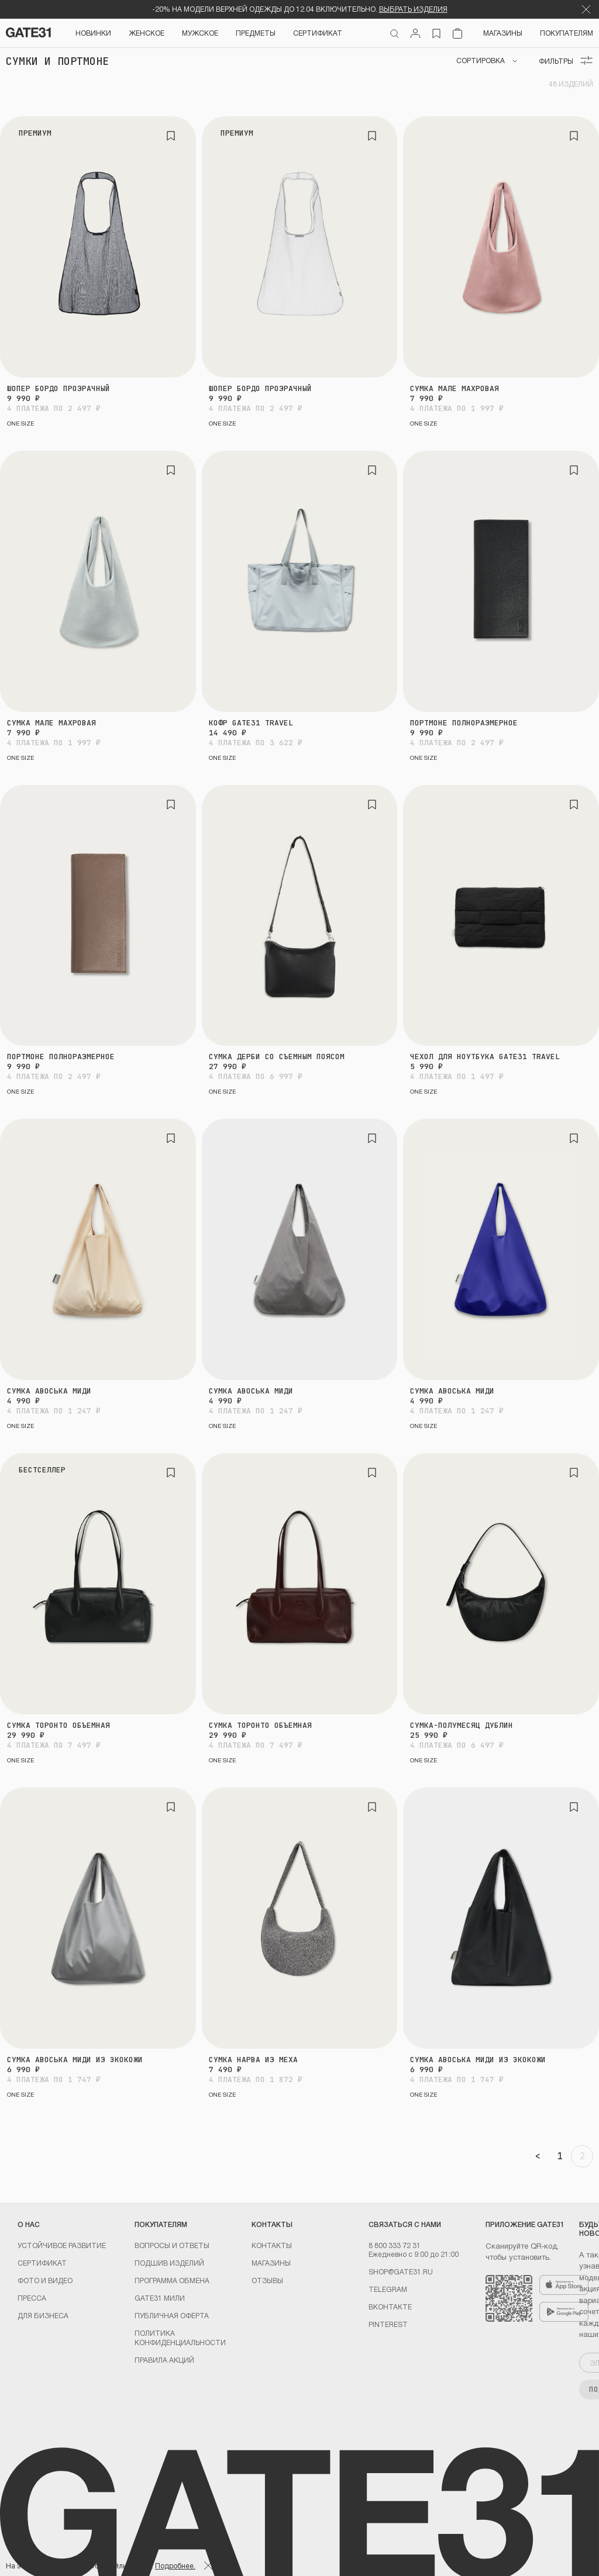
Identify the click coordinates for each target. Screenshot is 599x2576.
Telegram (388, 2289)
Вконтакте (390, 2306)
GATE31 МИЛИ (160, 2298)
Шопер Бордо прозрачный (58, 388)
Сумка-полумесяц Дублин (461, 1725)
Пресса (32, 2298)
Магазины (502, 33)
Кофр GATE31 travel (251, 723)
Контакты (272, 2245)
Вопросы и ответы (172, 2245)
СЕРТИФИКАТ (317, 33)
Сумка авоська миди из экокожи (75, 2060)
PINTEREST (388, 2324)
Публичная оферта (172, 2315)
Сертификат (42, 2263)
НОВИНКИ (93, 33)
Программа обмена (172, 2280)
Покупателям (566, 33)
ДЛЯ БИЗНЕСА (43, 2315)
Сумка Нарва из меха (253, 2060)
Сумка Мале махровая (454, 388)
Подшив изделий (169, 2263)
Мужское (200, 33)
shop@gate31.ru (401, 2271)
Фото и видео (45, 2280)
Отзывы (267, 2280)
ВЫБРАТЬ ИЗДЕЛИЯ (413, 9)
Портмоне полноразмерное (464, 723)
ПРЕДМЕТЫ (256, 33)
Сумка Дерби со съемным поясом (277, 1056)
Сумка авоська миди (49, 1391)
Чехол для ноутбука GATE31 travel (485, 1056)
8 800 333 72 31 (395, 2245)
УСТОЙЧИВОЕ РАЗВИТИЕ (62, 2245)
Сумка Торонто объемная (58, 1725)
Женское (146, 33)
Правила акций (164, 2360)
